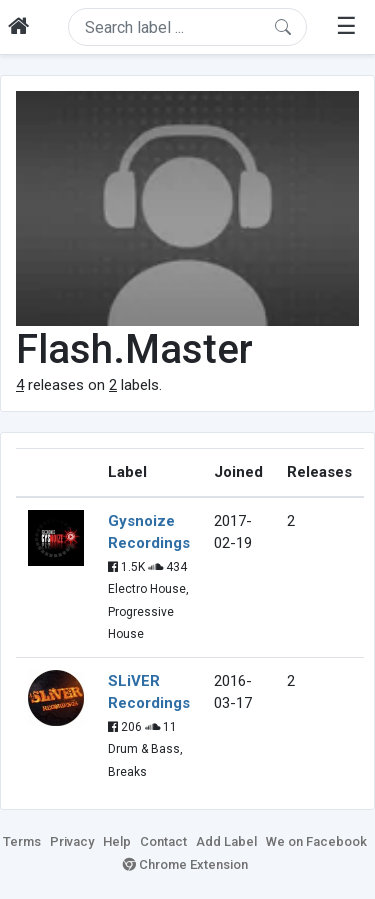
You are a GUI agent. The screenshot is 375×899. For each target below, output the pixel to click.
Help (117, 841)
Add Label (226, 841)
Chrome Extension (185, 864)
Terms (22, 841)
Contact (163, 841)
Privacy (72, 841)
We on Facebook (316, 841)
